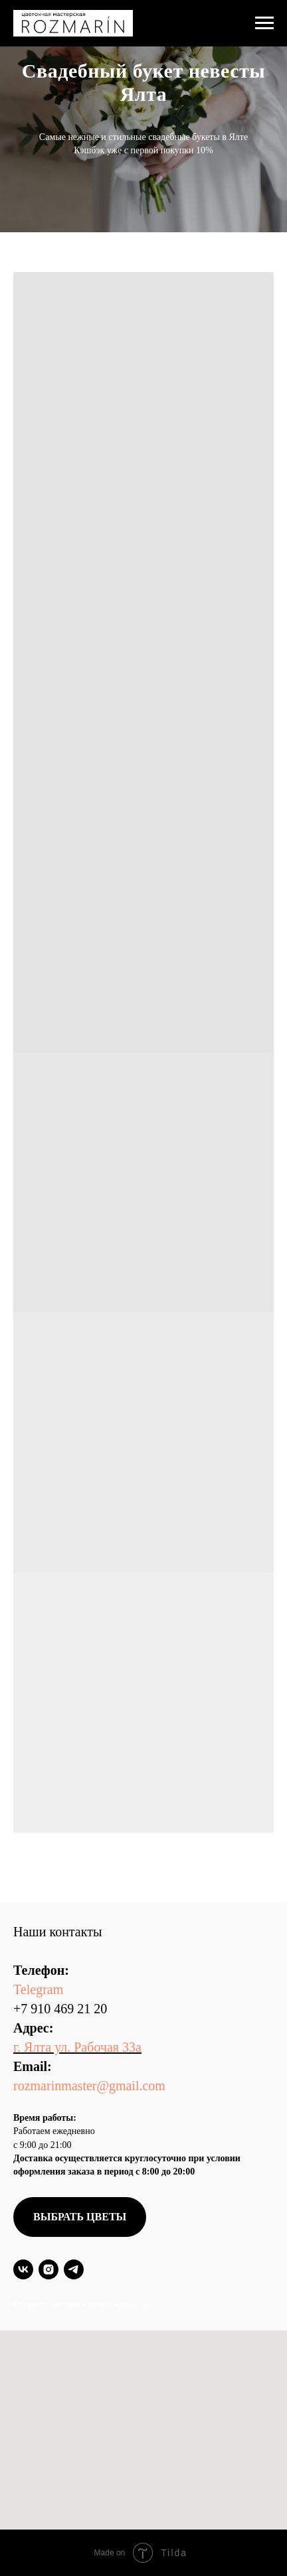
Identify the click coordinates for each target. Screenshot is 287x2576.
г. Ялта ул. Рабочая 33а (77, 2047)
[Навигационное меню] (264, 23)
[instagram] (48, 2269)
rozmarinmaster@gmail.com (89, 2085)
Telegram (38, 1989)
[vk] (23, 2269)
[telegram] (74, 2269)
